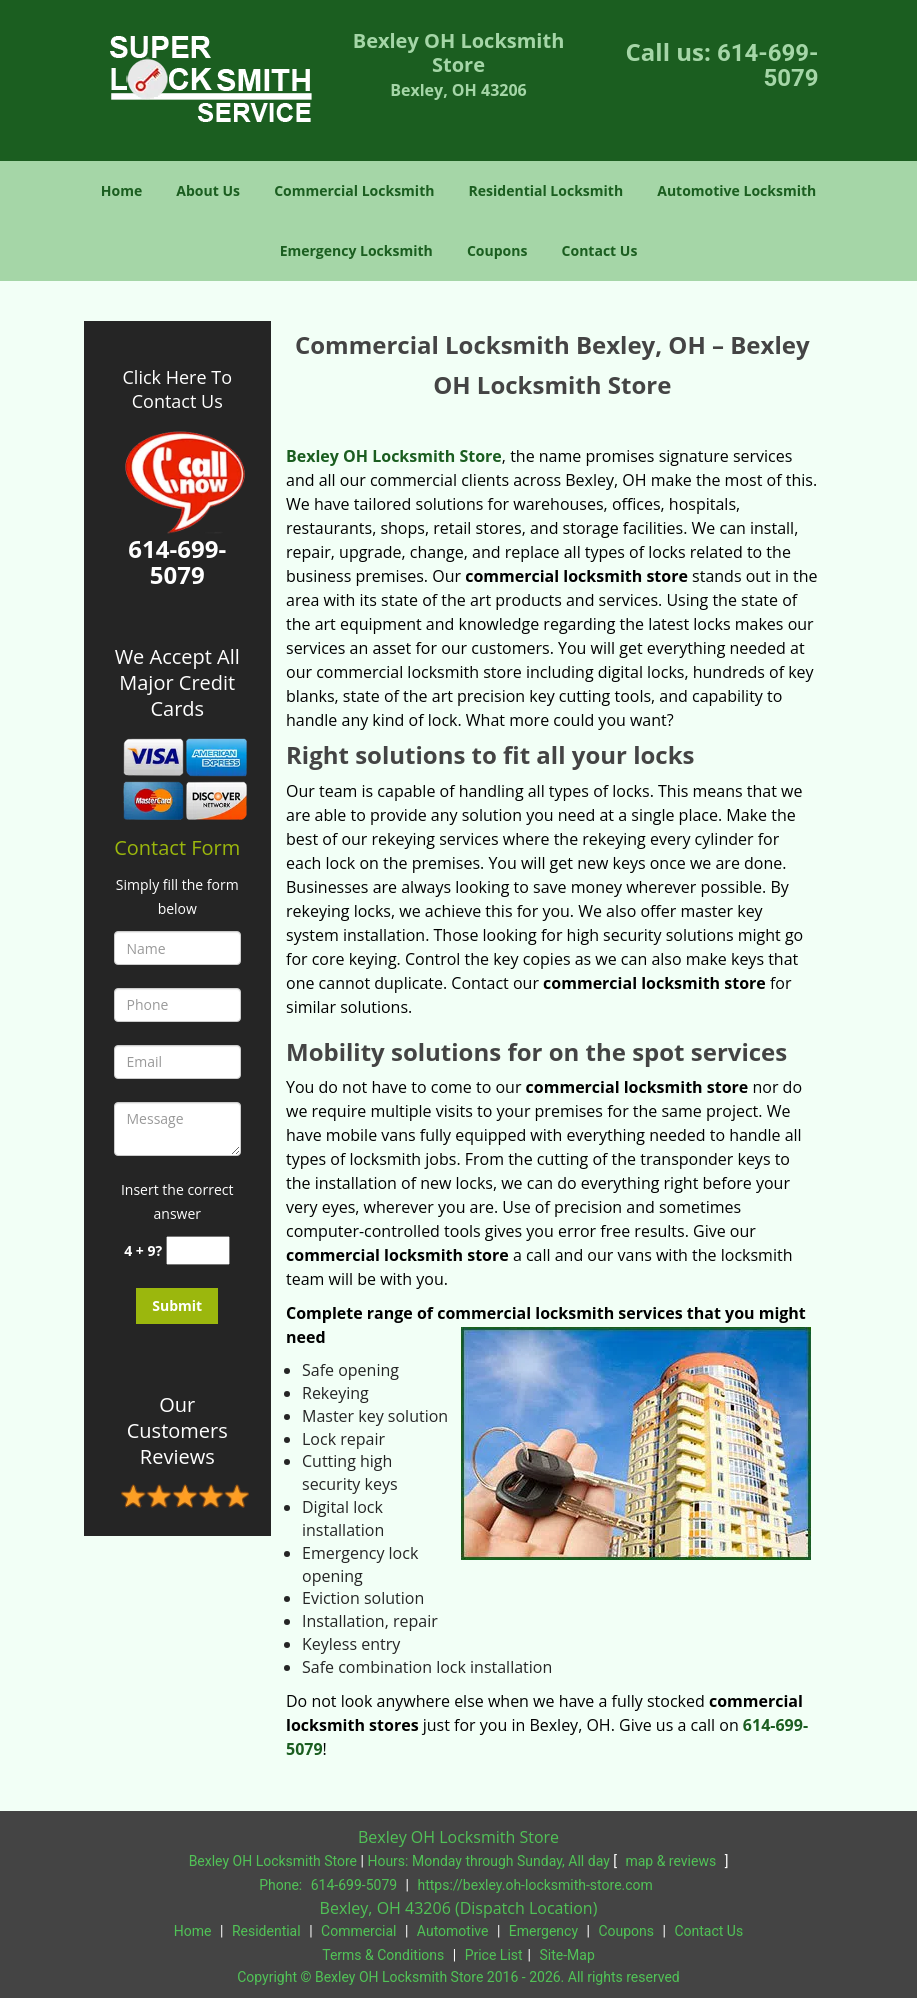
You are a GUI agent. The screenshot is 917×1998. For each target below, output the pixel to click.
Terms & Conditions (383, 1955)
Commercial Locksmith (354, 190)
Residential (266, 1931)
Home (121, 190)
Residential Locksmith (546, 190)
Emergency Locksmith (356, 250)
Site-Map (567, 1955)
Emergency (543, 1931)
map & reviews (672, 1861)
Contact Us (600, 250)
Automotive (453, 1931)
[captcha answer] (198, 1250)
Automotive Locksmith (736, 190)
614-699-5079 (768, 65)
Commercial (358, 1931)
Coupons (497, 250)
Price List (494, 1955)
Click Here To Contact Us (177, 389)
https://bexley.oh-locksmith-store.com (535, 1885)
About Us (208, 190)
